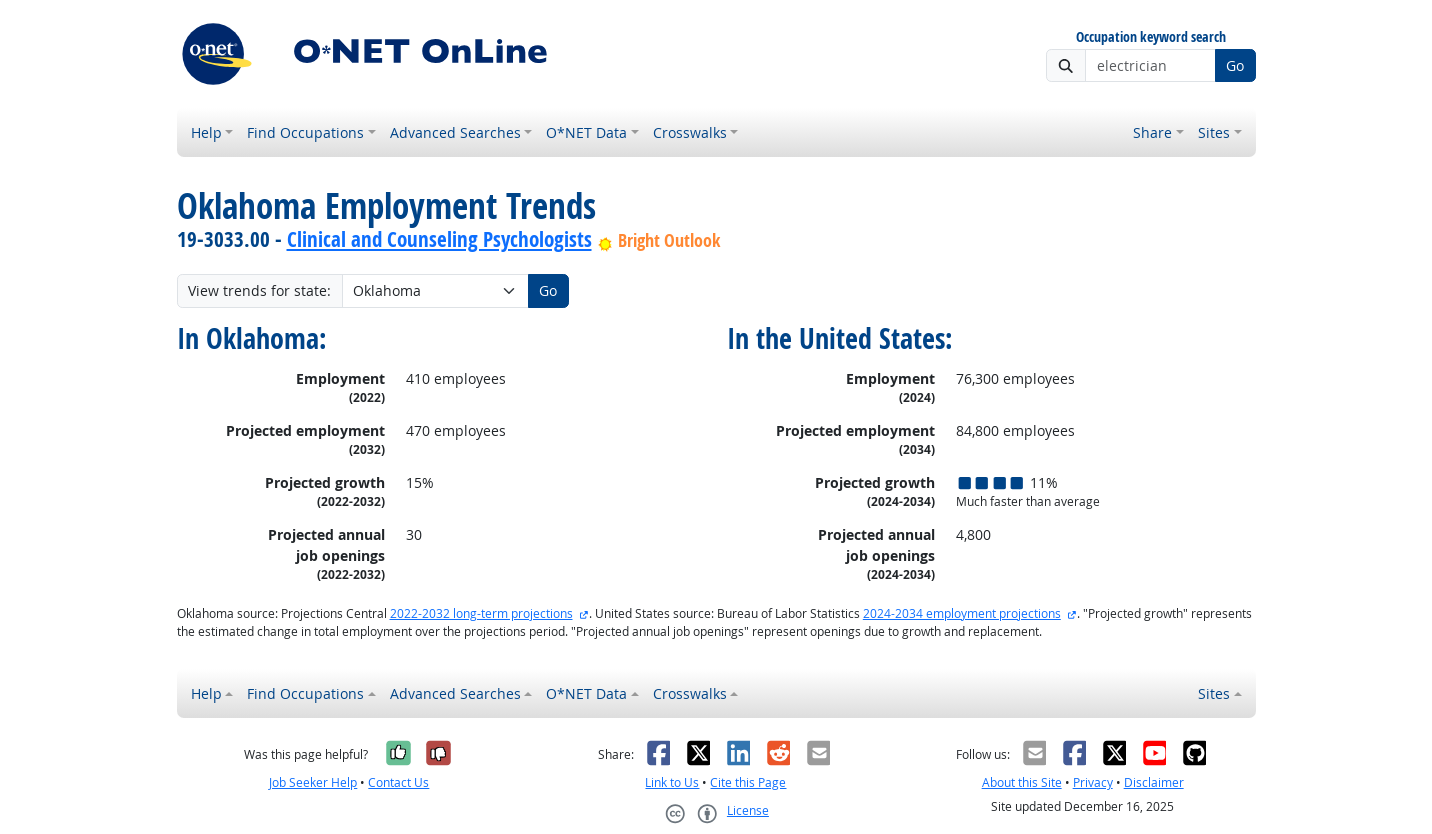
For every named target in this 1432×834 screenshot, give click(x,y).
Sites (1214, 132)
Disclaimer (1154, 782)
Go (1235, 65)
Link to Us (672, 782)
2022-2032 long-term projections (481, 613)
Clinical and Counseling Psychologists (439, 239)
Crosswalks (690, 132)
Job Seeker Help (313, 782)
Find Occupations (305, 132)
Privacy (1093, 782)
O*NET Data (586, 132)
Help (206, 132)
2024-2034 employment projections (962, 613)
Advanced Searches (455, 132)
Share (1152, 132)
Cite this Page (748, 782)
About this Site (1022, 782)
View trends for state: (259, 290)
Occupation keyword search (1151, 37)
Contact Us (398, 782)
